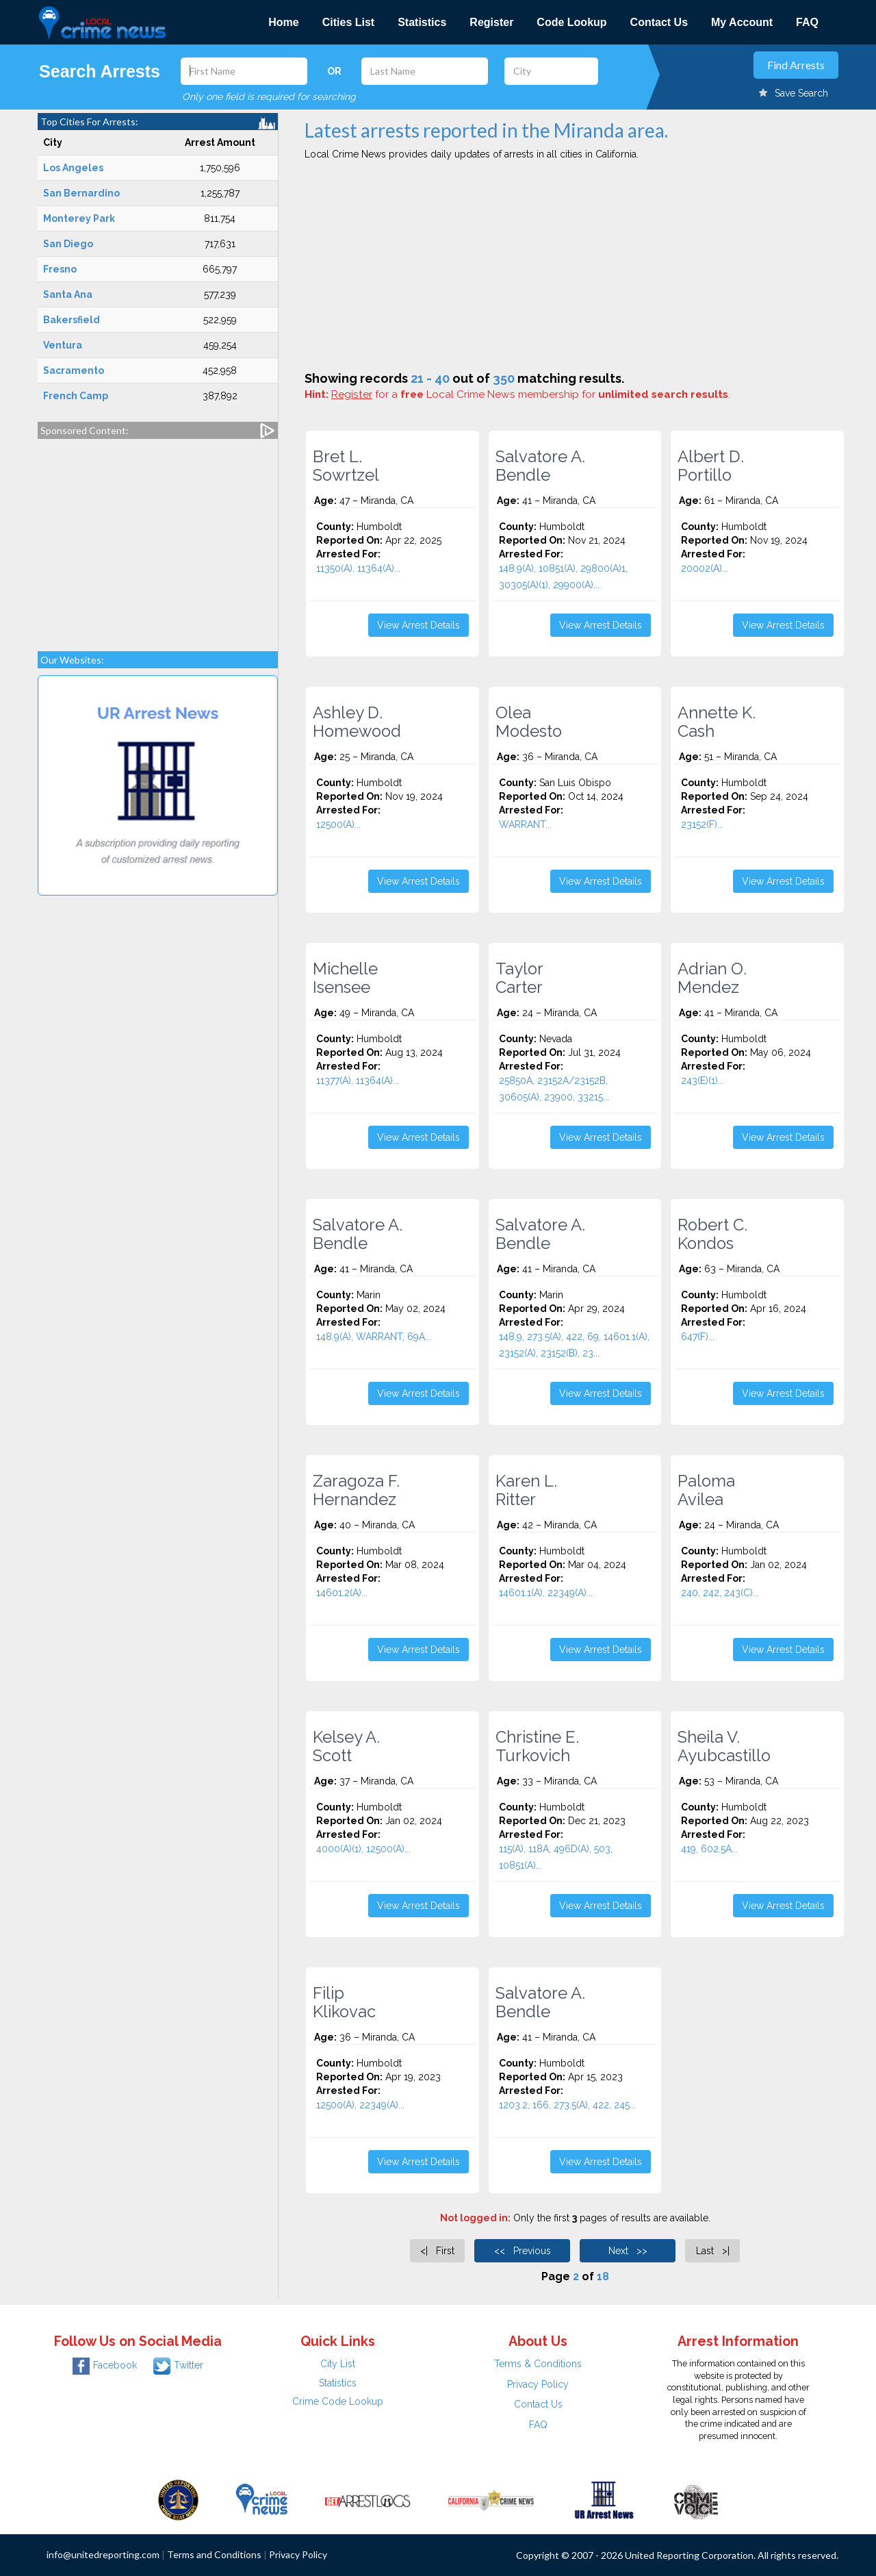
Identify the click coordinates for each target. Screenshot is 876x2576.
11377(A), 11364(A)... (357, 1080)
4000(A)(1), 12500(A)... (363, 1848)
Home (283, 22)
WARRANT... (525, 824)
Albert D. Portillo (711, 465)
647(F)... (697, 1336)
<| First (437, 2250)
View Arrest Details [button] (418, 625)
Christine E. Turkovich (537, 1746)
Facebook (105, 2365)
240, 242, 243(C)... (720, 1592)
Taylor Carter (519, 977)
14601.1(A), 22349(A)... (546, 1592)
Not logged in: (475, 2217)
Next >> (627, 2250)
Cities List (348, 22)
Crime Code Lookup (337, 2401)
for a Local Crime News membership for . (530, 394)
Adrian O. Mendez (712, 977)
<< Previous (522, 2250)
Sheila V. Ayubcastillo (724, 1746)
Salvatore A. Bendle (540, 465)
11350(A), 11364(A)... (358, 568)
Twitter (178, 2365)
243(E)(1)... (702, 1080)
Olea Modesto (528, 721)
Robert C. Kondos (712, 1233)
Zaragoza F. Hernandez (356, 1490)
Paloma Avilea (706, 1490)
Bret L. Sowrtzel (346, 465)
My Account (742, 22)
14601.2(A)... (342, 1592)
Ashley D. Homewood (357, 721)
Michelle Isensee (345, 977)
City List (337, 2363)
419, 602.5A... (709, 1848)
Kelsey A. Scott (346, 1746)
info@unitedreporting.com (103, 2554)
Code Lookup (571, 22)
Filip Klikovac (344, 2002)
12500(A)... (338, 824)
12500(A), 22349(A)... (360, 2104)
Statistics (422, 22)
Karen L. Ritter (526, 1490)
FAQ (807, 22)
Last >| (713, 2250)
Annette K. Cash (717, 721)
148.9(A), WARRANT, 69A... (373, 1336)
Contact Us (659, 22)
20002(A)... (704, 568)
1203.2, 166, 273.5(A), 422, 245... (567, 2104)
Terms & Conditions (538, 2363)
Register (491, 22)
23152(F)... (702, 824)
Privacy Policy (538, 2384)
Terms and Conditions (214, 2554)
